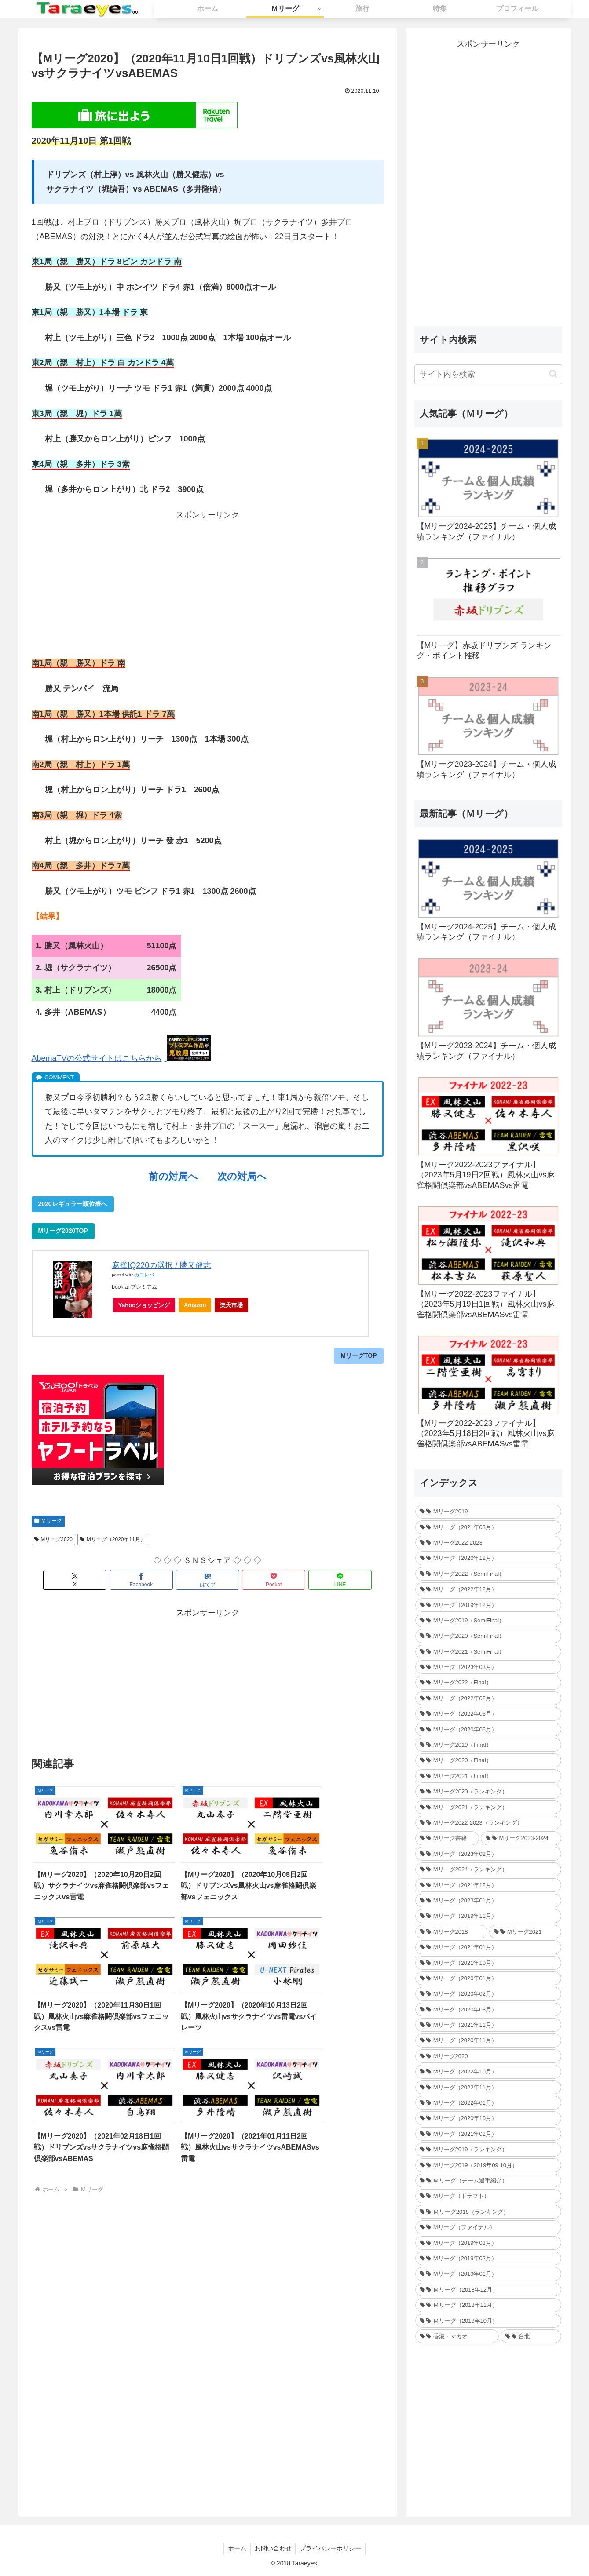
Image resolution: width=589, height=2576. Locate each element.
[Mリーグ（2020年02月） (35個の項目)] (488, 1993)
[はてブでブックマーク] (207, 1580)
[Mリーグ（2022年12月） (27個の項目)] (488, 1589)
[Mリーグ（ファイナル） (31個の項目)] (488, 2227)
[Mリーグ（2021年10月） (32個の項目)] (488, 1963)
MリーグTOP (358, 1355)
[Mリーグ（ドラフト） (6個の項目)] (488, 2196)
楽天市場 (231, 1305)
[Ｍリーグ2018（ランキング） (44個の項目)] (488, 2212)
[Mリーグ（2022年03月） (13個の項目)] (488, 1713)
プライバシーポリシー (331, 2548)
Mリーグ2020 (53, 1539)
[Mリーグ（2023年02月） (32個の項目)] (488, 1854)
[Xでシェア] (89, 1580)
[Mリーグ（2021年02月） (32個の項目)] (488, 2134)
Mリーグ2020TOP (63, 1230)
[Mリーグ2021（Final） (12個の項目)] (488, 1776)
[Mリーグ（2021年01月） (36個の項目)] (488, 1947)
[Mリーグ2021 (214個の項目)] (525, 1931)
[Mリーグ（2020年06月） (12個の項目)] (488, 1729)
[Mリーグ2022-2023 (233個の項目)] (488, 1542)
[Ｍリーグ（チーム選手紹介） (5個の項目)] (488, 2180)
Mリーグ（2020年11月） (113, 1539)
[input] (488, 374)
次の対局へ (242, 1176)
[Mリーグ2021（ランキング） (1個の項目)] (488, 1807)
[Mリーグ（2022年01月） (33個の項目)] (488, 2103)
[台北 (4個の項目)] (531, 2336)
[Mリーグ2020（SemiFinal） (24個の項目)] (488, 1636)
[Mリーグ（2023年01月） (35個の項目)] (488, 1900)
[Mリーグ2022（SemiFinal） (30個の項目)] (488, 1574)
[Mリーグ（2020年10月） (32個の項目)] (488, 2118)
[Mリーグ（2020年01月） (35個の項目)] (488, 1978)
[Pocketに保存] (266, 1580)
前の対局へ (173, 1176)
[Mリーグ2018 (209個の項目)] (451, 1931)
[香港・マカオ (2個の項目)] (457, 2336)
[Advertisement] (208, 583)
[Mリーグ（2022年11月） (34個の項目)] (488, 2087)
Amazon (195, 1305)
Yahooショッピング (146, 1307)
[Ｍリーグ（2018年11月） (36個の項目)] (488, 2305)
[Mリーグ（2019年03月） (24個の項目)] (488, 2243)
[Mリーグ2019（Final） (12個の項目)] (488, 1745)
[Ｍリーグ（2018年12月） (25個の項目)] (488, 2289)
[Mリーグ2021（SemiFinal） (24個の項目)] (488, 1651)
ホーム (236, 2548)
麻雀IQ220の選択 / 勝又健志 (161, 1265)
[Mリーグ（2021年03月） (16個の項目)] (488, 1527)
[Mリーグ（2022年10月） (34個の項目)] (488, 2071)
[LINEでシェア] (325, 1580)
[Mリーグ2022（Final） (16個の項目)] (488, 1682)
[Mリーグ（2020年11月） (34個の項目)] (488, 2040)
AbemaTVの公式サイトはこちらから (97, 1058)
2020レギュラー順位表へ (72, 1203)
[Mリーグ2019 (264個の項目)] (488, 1511)
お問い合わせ (273, 2548)
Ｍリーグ (48, 1521)
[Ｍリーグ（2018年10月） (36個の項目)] (488, 2321)
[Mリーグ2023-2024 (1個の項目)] (521, 1838)
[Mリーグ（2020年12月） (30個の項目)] (488, 1558)
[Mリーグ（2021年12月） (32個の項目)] (488, 1885)
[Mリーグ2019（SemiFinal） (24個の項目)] (488, 1620)
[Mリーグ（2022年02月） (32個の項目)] (488, 1698)
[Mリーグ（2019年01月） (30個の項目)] (488, 2274)
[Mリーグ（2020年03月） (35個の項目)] (488, 2009)
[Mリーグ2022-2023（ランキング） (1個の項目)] (488, 1822)
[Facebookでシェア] (148, 1580)
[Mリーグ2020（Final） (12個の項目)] (488, 1760)
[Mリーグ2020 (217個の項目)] (488, 2056)
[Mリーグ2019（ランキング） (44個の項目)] (488, 2149)
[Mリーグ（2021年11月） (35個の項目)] (488, 2025)
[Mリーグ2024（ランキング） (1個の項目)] (488, 1869)
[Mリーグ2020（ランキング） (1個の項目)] (488, 1791)
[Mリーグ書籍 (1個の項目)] (447, 1838)
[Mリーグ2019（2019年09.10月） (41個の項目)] (488, 2165)
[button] (553, 374)
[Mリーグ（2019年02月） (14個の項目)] (488, 2258)
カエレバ (144, 1274)
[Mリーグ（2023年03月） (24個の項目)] (488, 1667)
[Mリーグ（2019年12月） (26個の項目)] (488, 1605)
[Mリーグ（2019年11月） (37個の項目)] (488, 1916)
